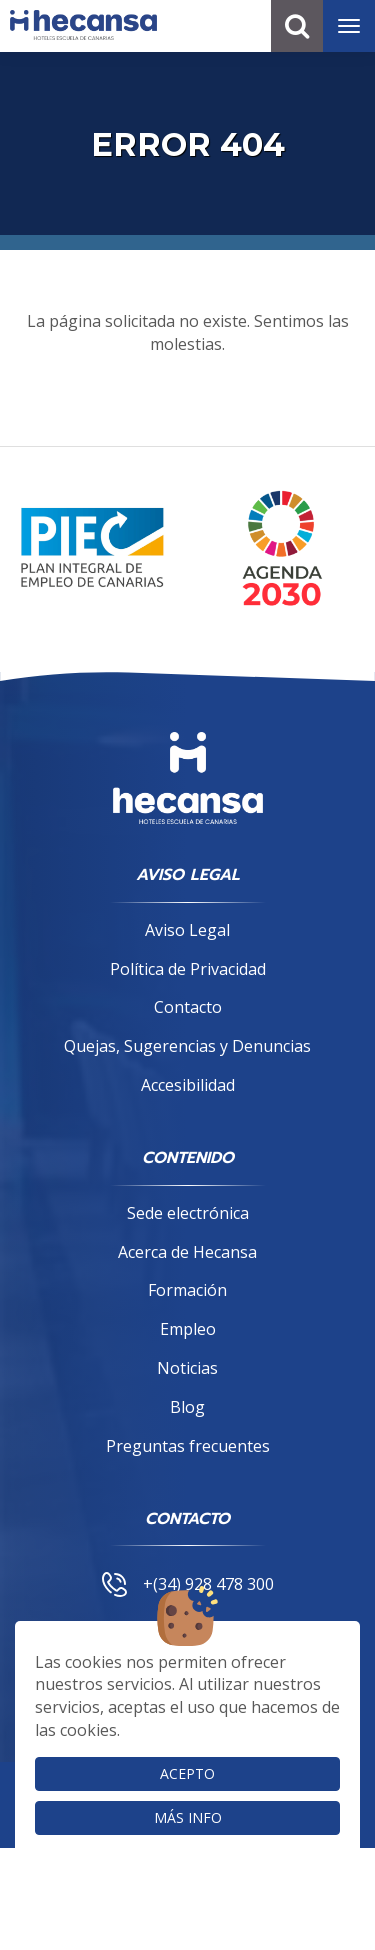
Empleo (188, 1329)
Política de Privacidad (188, 969)
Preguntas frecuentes (188, 1446)
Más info (188, 1817)
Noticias (187, 1368)
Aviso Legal (187, 930)
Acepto (187, 1773)
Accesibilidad (188, 1085)
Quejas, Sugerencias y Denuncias (187, 1046)
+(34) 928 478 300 (188, 1583)
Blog (187, 1407)
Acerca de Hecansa (187, 1252)
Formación (187, 1290)
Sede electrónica (188, 1213)
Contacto (188, 1007)
